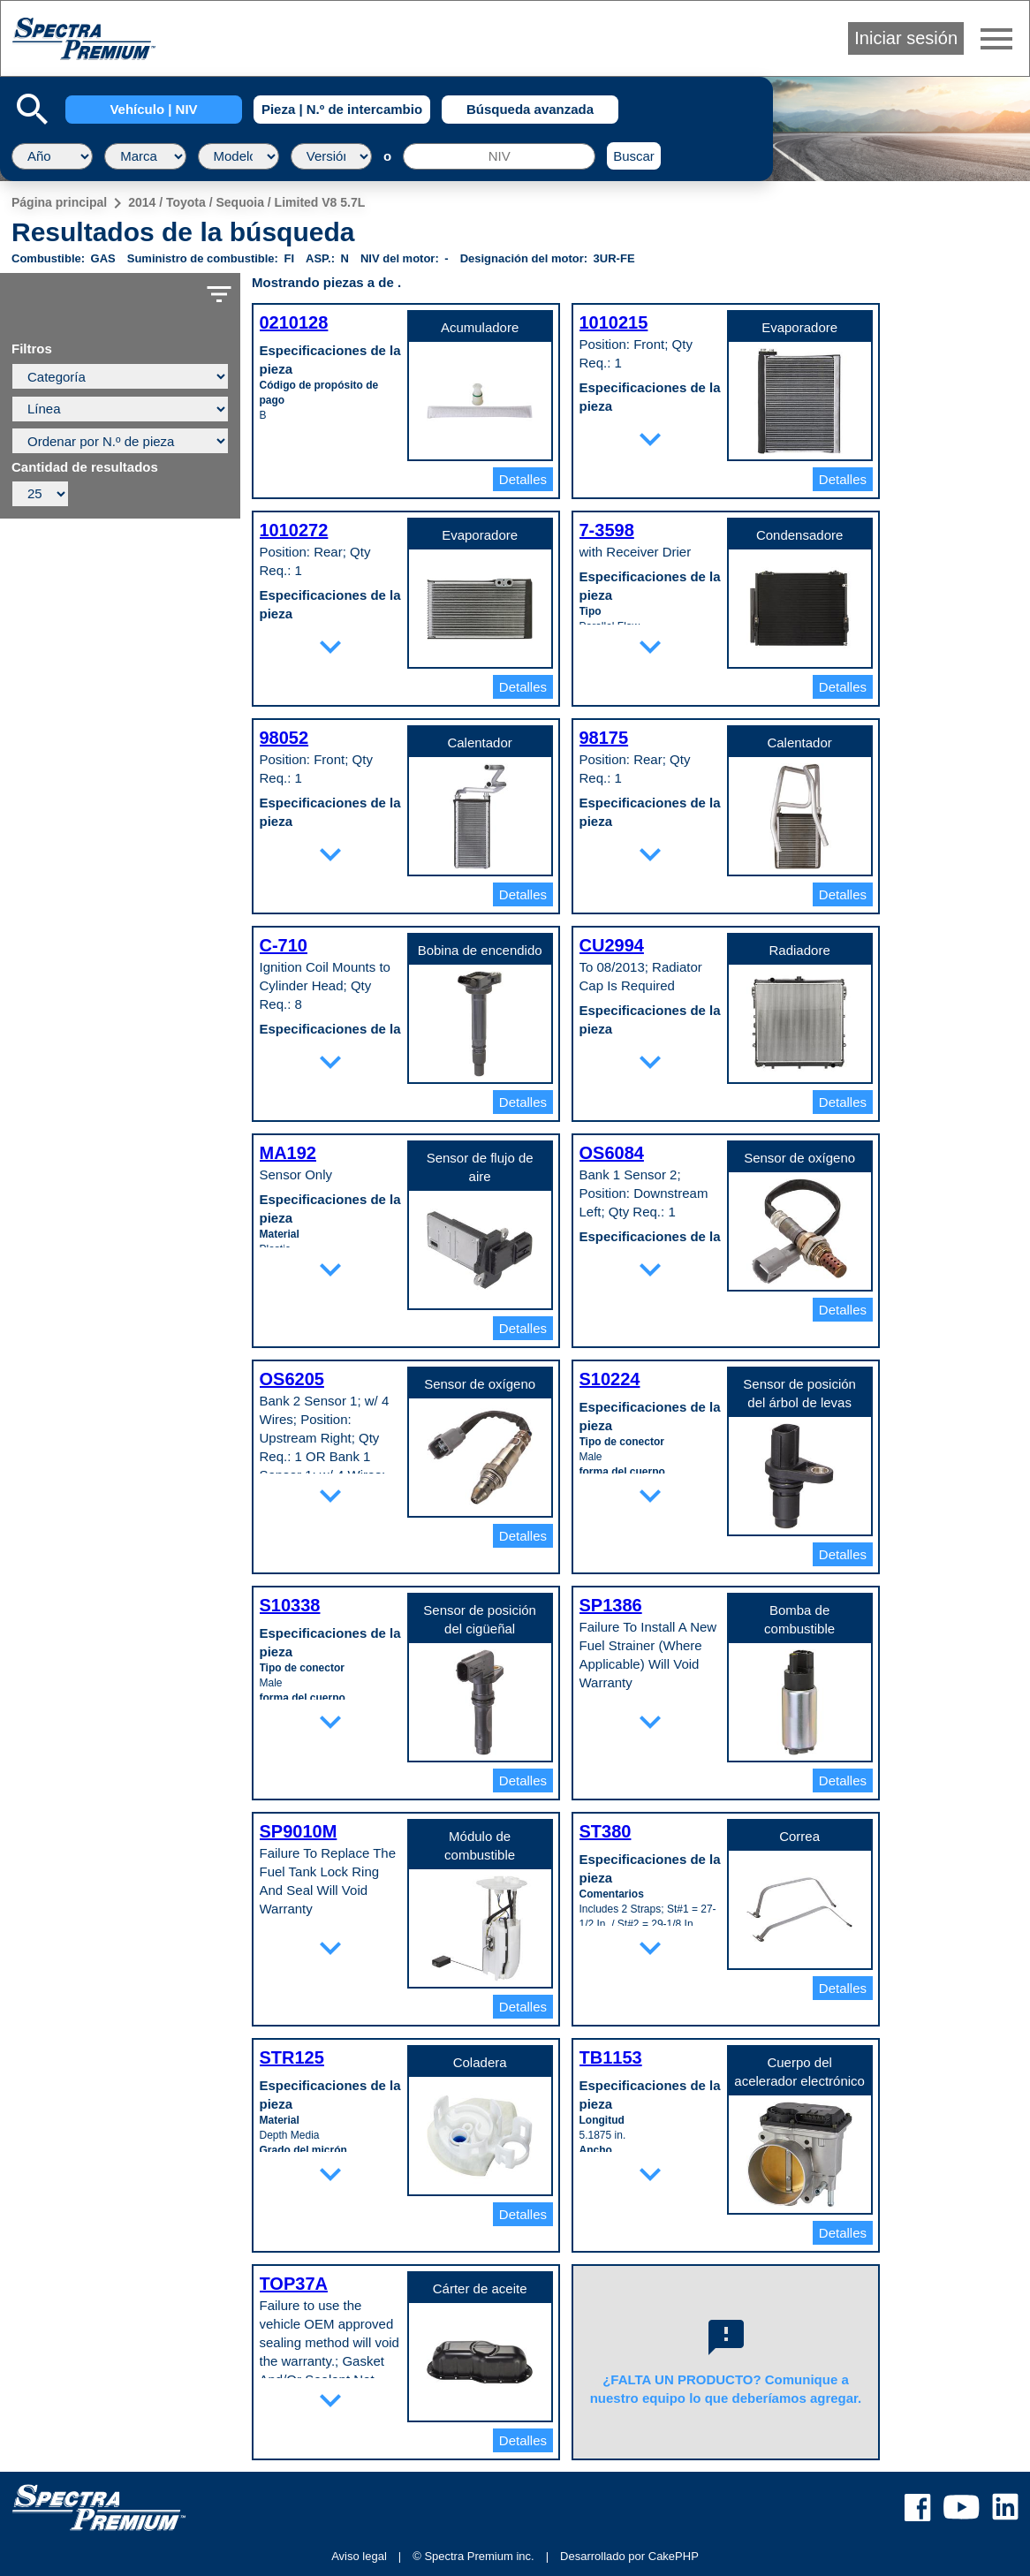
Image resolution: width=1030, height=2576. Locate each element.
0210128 (294, 322)
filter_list (219, 294)
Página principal (59, 202)
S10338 (290, 1605)
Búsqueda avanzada (530, 109)
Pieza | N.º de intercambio (341, 109)
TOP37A (294, 2283)
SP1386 (610, 1605)
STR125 (292, 2057)
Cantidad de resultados (84, 467)
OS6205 (292, 1379)
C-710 (283, 945)
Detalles (523, 479)
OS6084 (611, 1153)
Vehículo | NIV (153, 109)
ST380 (605, 1831)
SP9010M (298, 1831)
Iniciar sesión (906, 38)
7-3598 (606, 530)
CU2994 (611, 945)
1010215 (613, 322)
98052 (284, 737)
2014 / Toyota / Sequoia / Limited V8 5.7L (246, 202)
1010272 (294, 530)
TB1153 (610, 2057)
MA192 (288, 1153)
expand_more (650, 439)
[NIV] (499, 156)
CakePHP (673, 2556)
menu (996, 39)
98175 (604, 737)
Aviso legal (359, 2556)
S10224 (609, 1379)
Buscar (634, 155)
